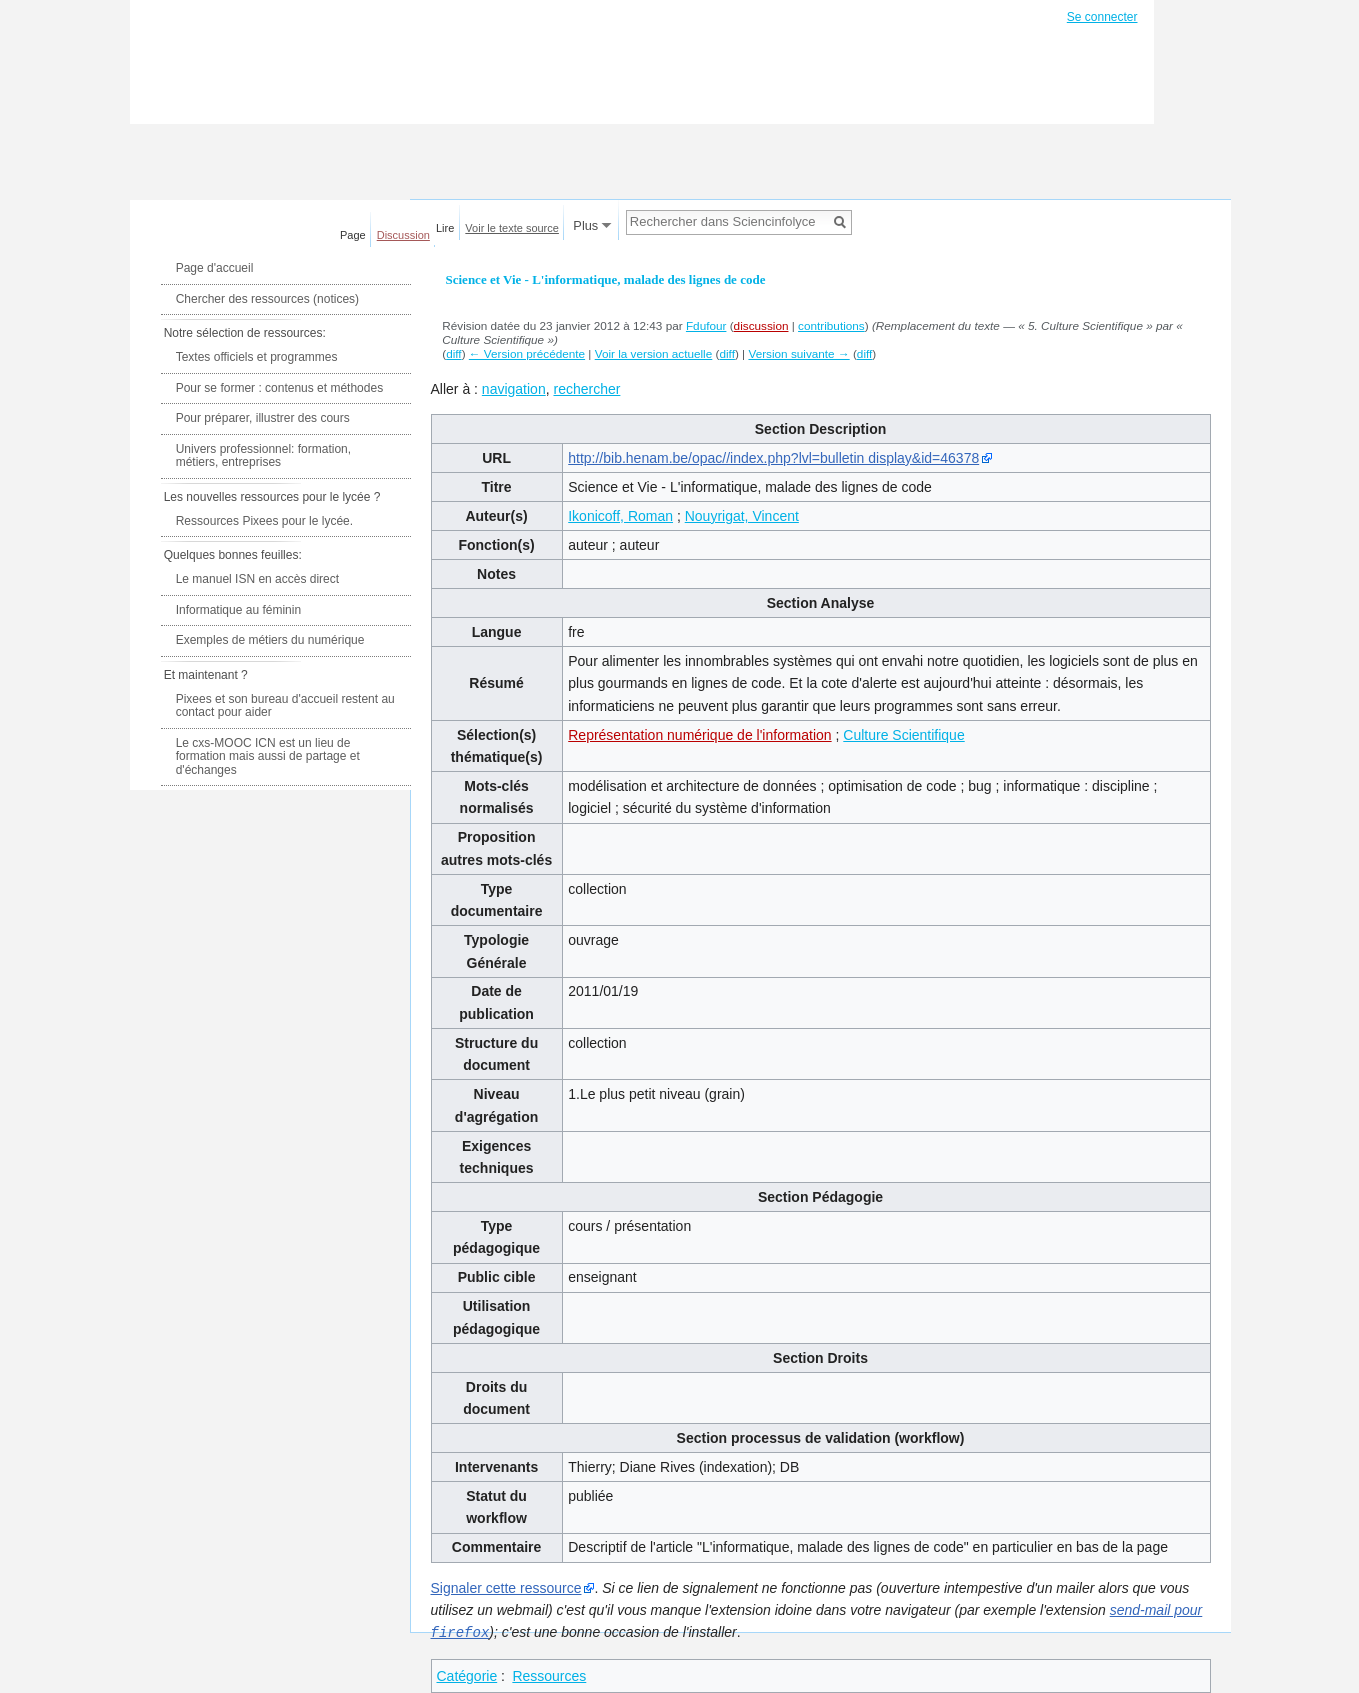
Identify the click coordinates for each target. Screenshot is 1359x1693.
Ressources (549, 1675)
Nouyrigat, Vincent (742, 516)
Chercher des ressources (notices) (267, 299)
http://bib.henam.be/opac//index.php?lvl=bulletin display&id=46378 (773, 458)
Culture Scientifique (903, 735)
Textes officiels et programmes (257, 357)
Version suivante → (798, 353)
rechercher (586, 389)
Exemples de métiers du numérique (270, 640)
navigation (514, 389)
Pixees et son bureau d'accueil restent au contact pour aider (285, 706)
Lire (445, 228)
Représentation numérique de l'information (699, 735)
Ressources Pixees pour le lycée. (264, 521)
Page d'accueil (215, 268)
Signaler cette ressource (506, 1588)
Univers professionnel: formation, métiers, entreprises (263, 456)
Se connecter (1102, 17)
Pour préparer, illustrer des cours (263, 418)
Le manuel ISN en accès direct (257, 579)
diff (453, 353)
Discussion (403, 235)
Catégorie (467, 1675)
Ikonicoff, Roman (620, 516)
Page (353, 235)
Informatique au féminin (238, 610)
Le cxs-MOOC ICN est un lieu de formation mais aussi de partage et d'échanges (268, 756)
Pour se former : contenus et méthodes (279, 388)
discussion (761, 325)
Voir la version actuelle (654, 353)
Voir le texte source (512, 228)
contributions (831, 325)
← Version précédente (527, 353)
